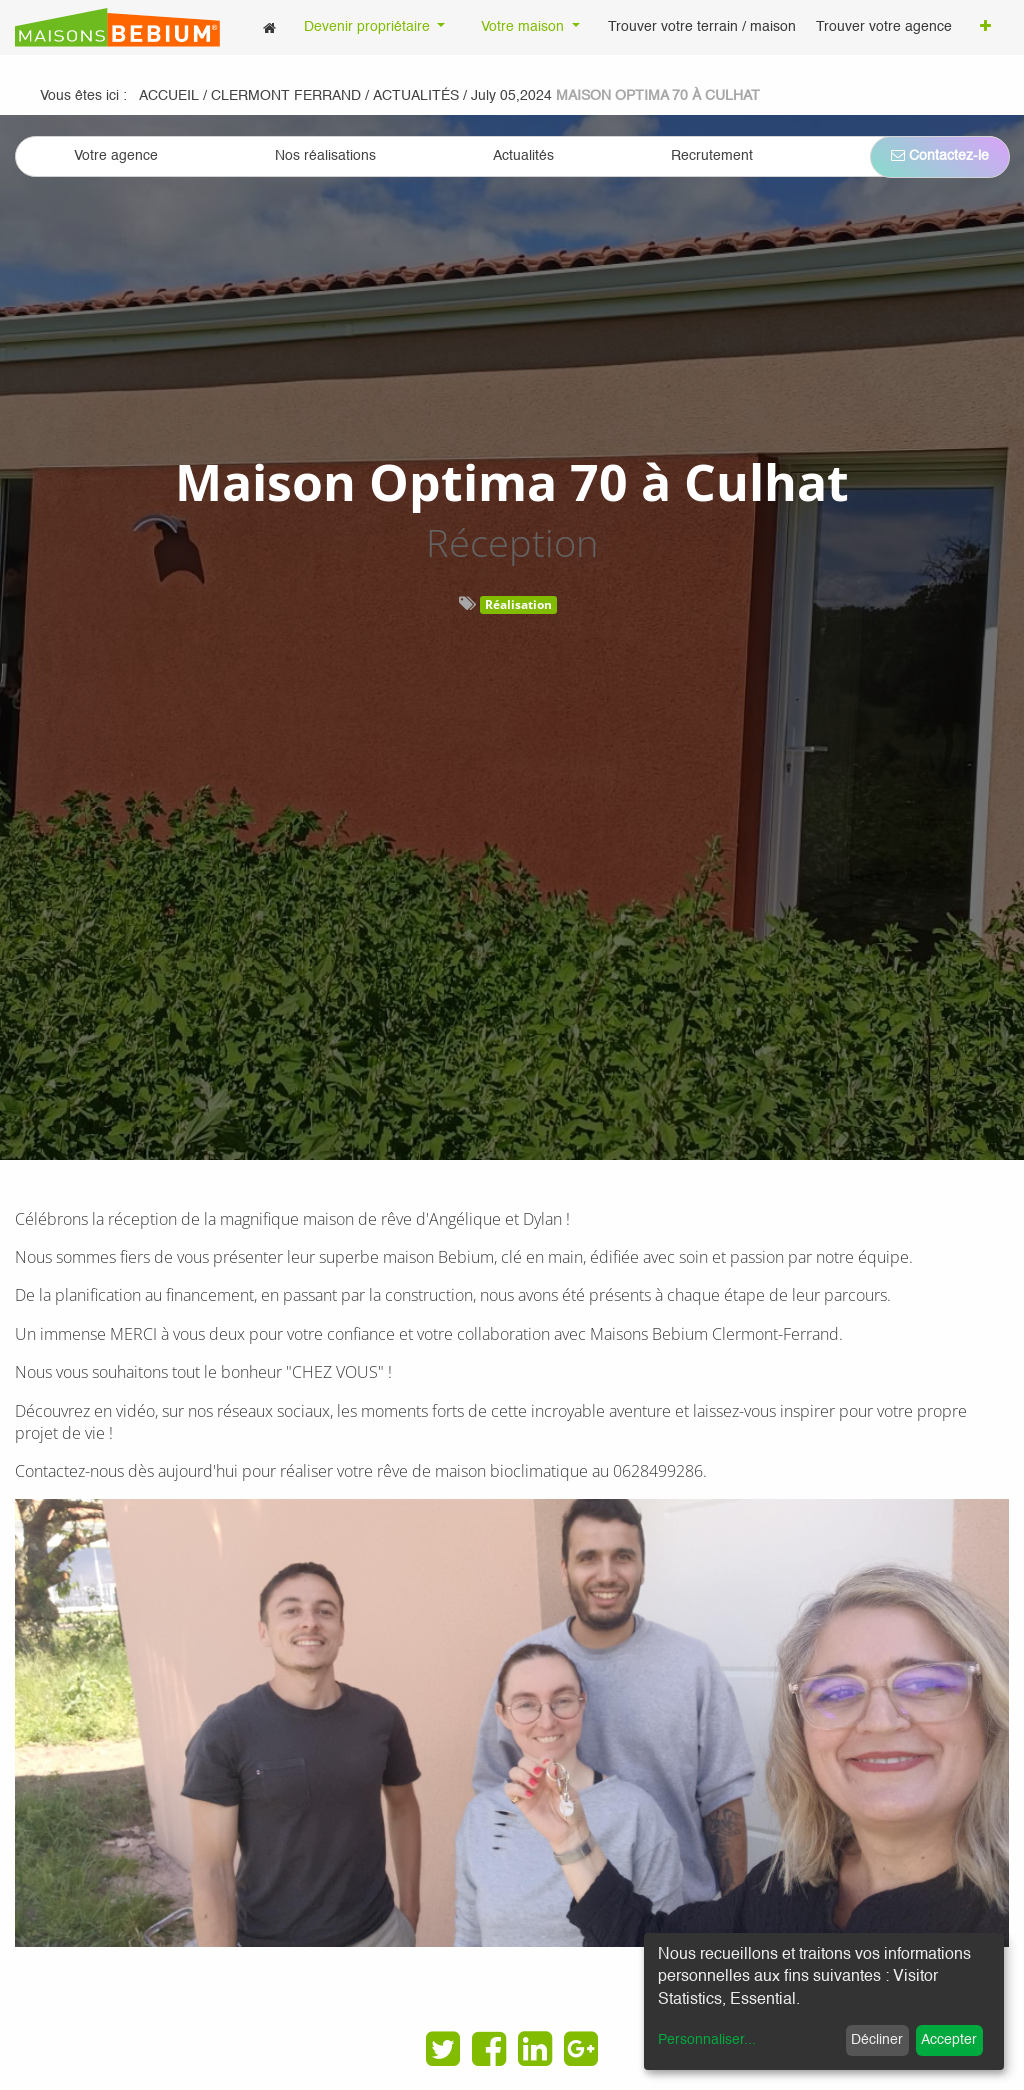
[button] (985, 28)
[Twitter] (443, 2049)
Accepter (949, 2040)
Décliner (877, 2040)
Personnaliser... (707, 2040)
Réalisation (518, 604)
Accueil (169, 96)
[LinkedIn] (535, 2049)
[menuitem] (269, 27)
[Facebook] (489, 2049)
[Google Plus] (581, 2049)
